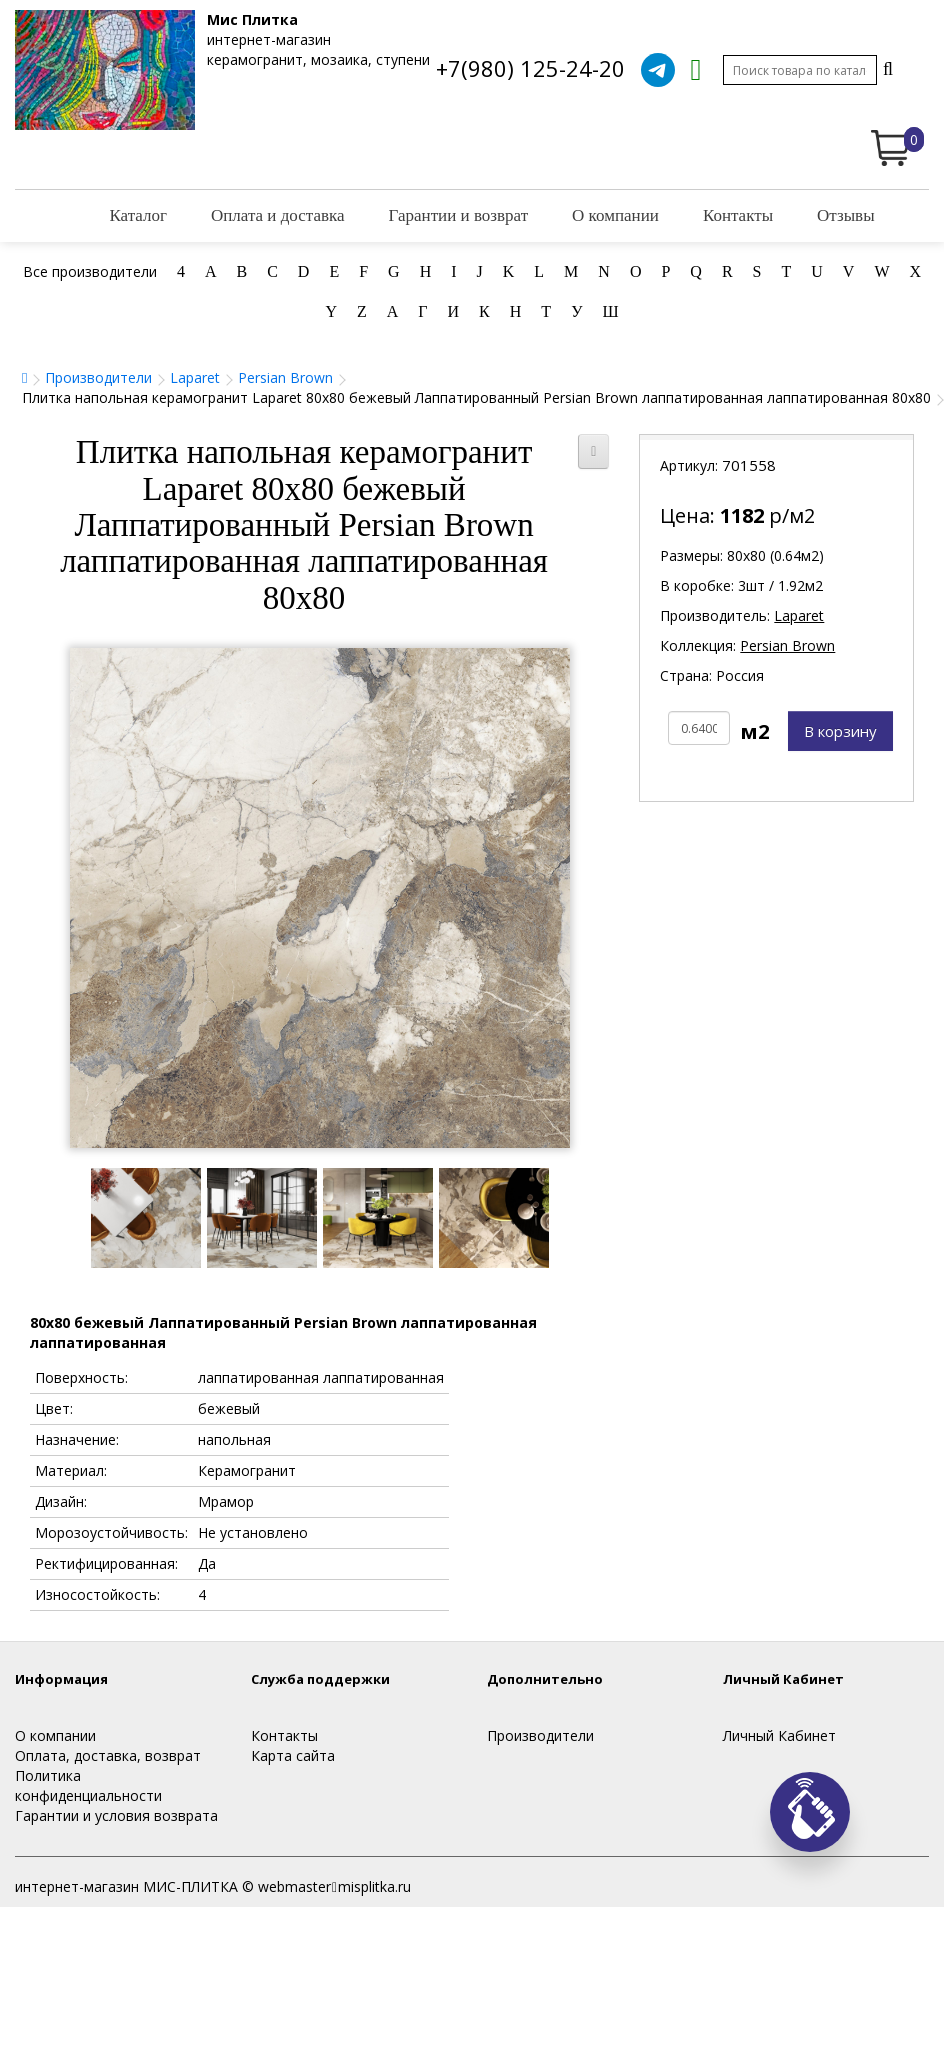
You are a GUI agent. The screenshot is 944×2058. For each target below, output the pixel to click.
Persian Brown (285, 377)
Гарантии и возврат (459, 215)
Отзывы (846, 215)
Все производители (90, 271)
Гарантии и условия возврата (116, 1815)
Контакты (738, 215)
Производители (98, 377)
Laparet (195, 377)
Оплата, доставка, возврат (108, 1755)
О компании (615, 215)
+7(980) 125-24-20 (530, 68)
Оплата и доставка (278, 215)
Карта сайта (293, 1755)
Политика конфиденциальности (88, 1785)
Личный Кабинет (779, 1735)
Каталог (138, 215)
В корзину (840, 731)
